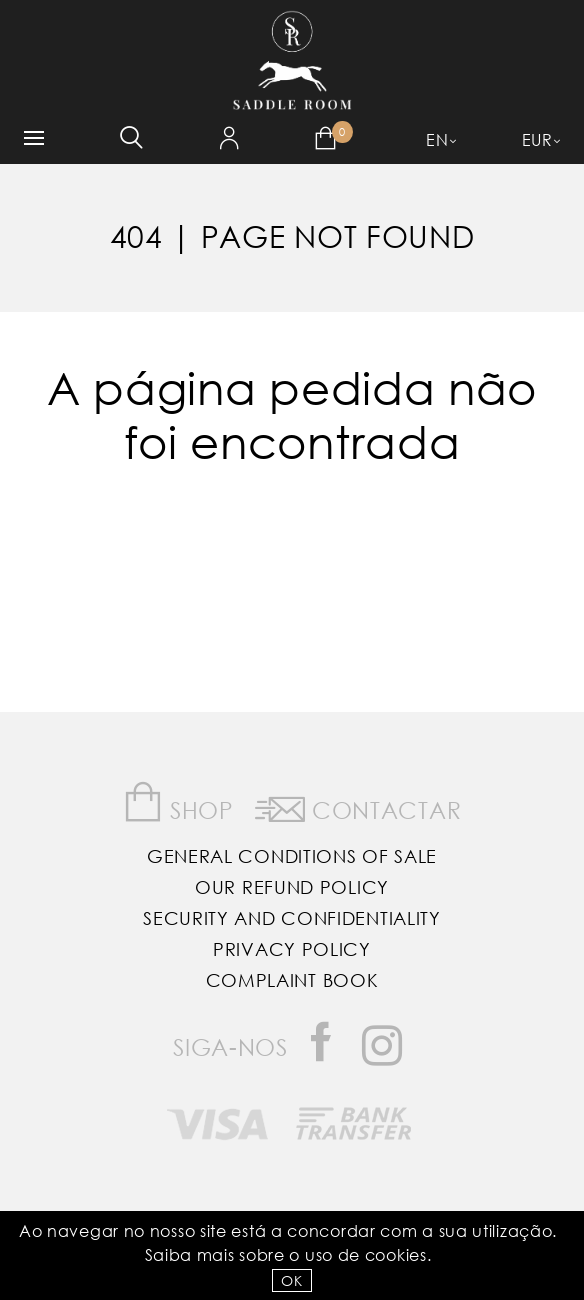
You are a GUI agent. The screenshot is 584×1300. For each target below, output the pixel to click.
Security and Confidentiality (292, 918)
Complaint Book (292, 980)
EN (437, 139)
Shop (178, 802)
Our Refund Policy (292, 887)
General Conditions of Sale (292, 856)
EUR (537, 139)
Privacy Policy (292, 949)
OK (291, 1280)
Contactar (358, 806)
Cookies (396, 1254)
